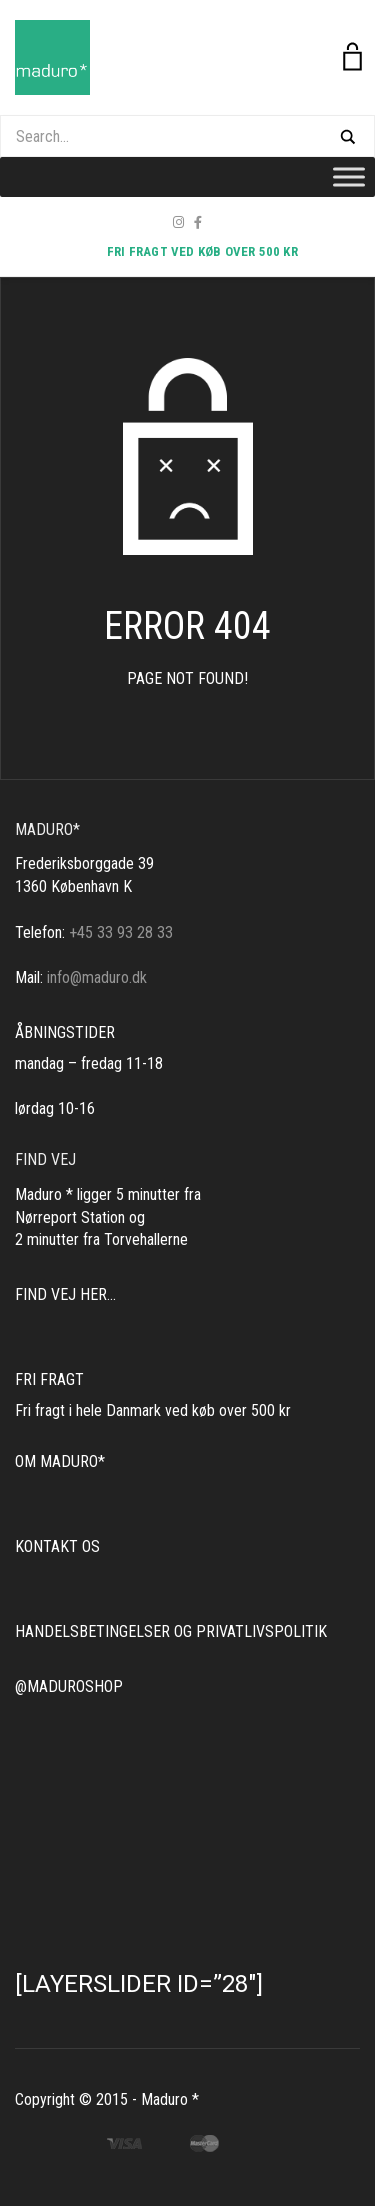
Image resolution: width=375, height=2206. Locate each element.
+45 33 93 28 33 (121, 932)
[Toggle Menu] (349, 176)
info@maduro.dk (97, 977)
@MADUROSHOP (69, 1686)
